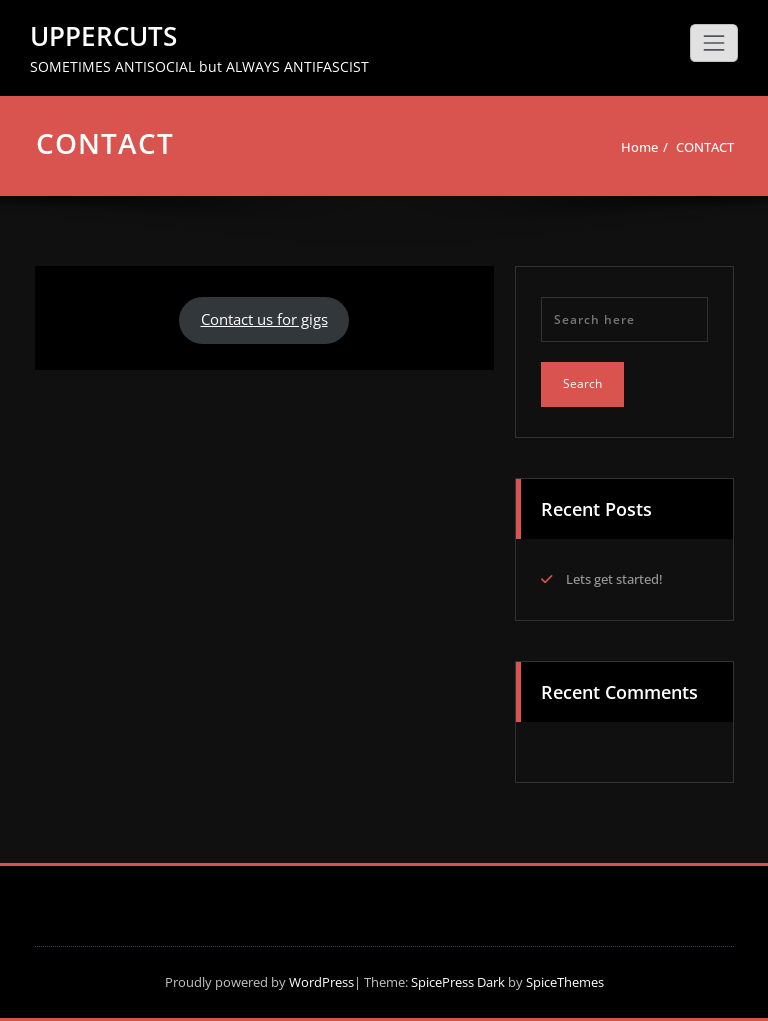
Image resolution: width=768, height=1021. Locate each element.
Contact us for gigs (264, 319)
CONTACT (705, 147)
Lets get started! (614, 579)
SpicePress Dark (458, 982)
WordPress (321, 982)
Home (639, 147)
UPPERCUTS (103, 36)
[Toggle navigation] (714, 43)
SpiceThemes (563, 982)
